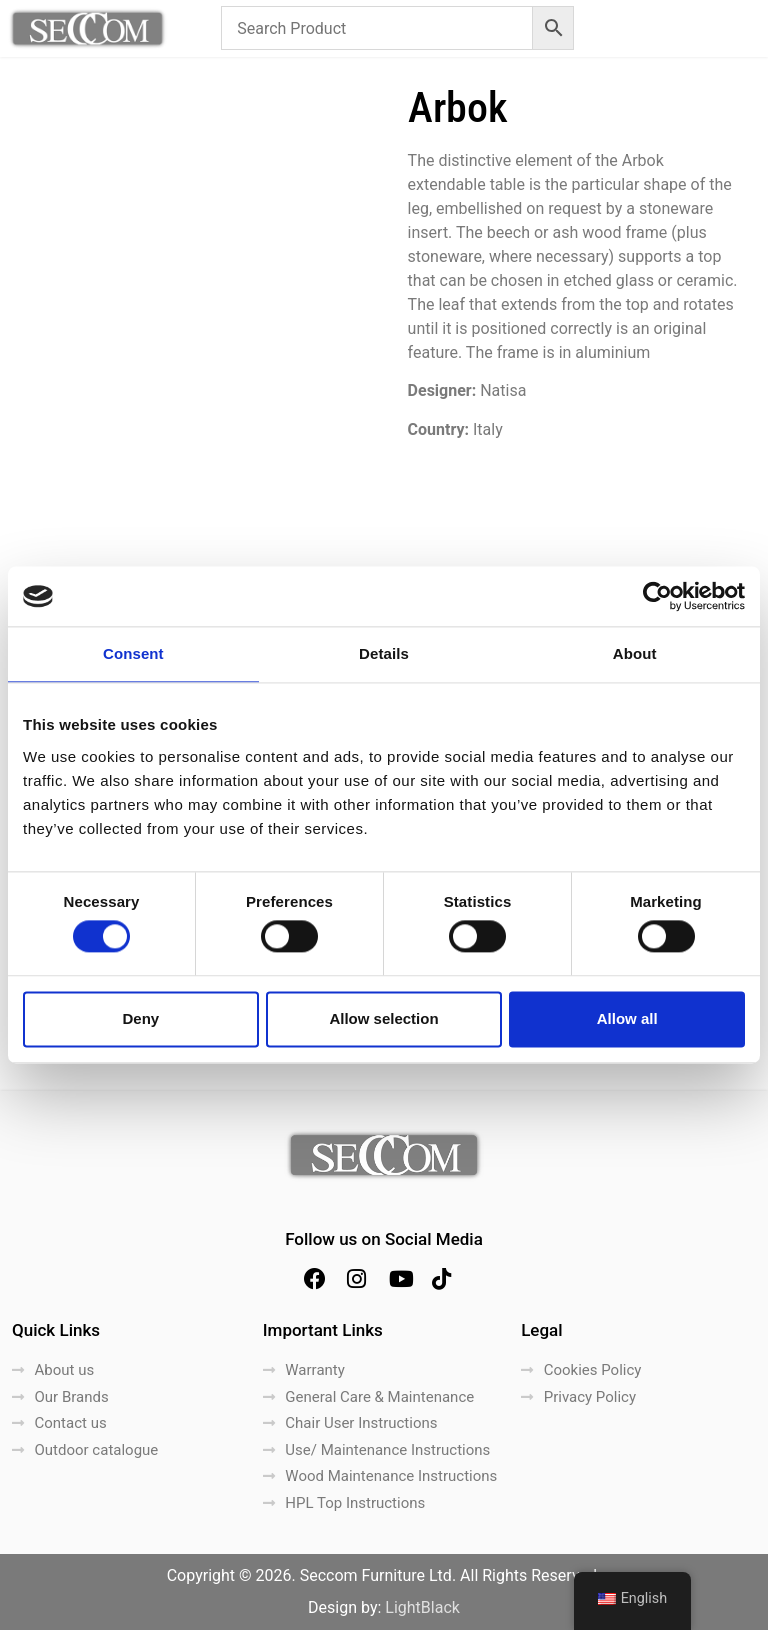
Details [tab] (384, 653)
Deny (140, 1018)
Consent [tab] (133, 653)
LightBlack (422, 1607)
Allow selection (383, 1018)
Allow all (627, 1018)
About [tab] (635, 653)
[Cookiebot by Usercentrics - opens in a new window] (657, 596)
